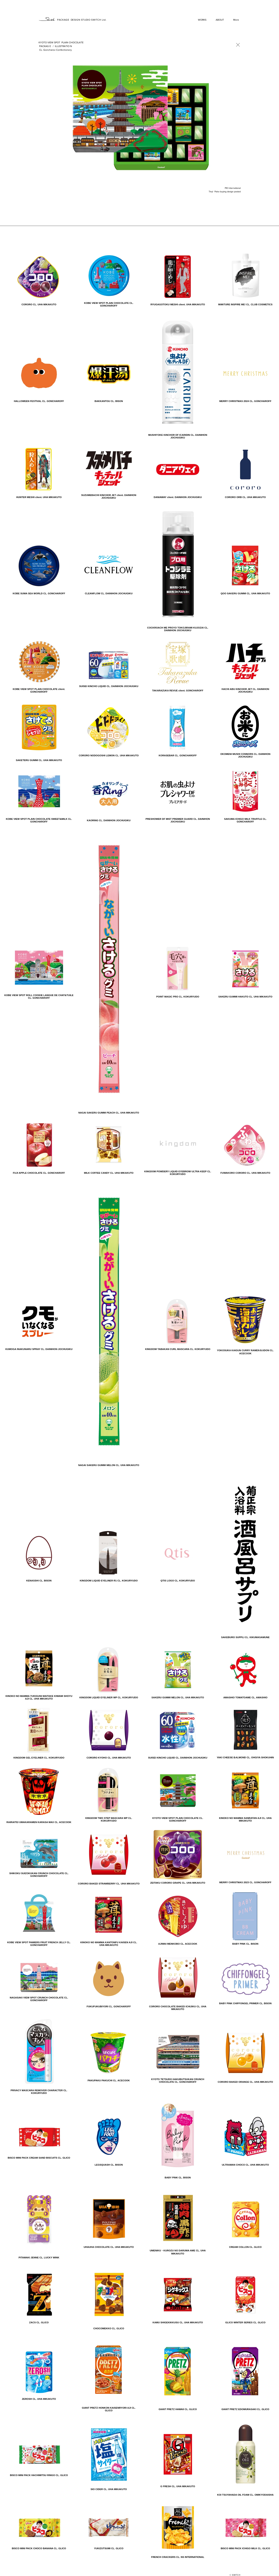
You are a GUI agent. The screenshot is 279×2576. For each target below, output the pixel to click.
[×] (238, 45)
